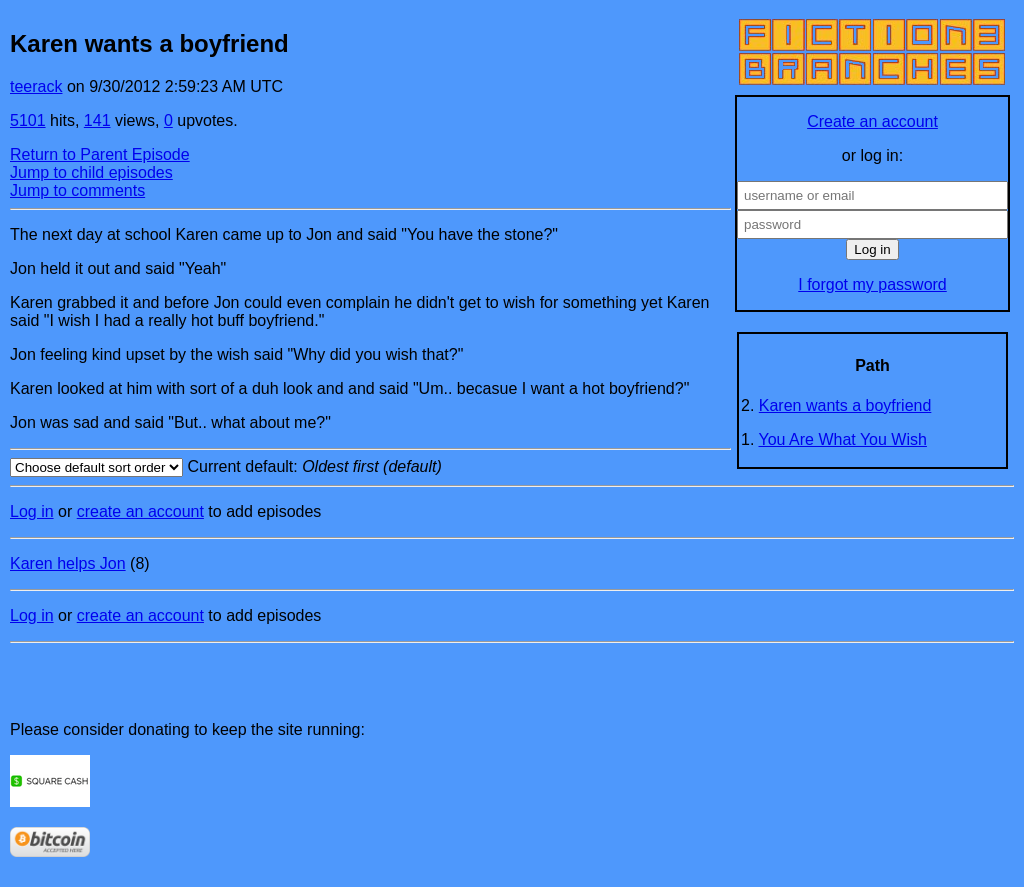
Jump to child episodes (91, 172)
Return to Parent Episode (100, 154)
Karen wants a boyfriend (845, 405)
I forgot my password (872, 284)
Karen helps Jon (68, 563)
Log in (32, 511)
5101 (28, 120)
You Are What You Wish (843, 439)
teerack (36, 86)
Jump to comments (77, 190)
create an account (140, 511)
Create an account (872, 121)
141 (97, 120)
